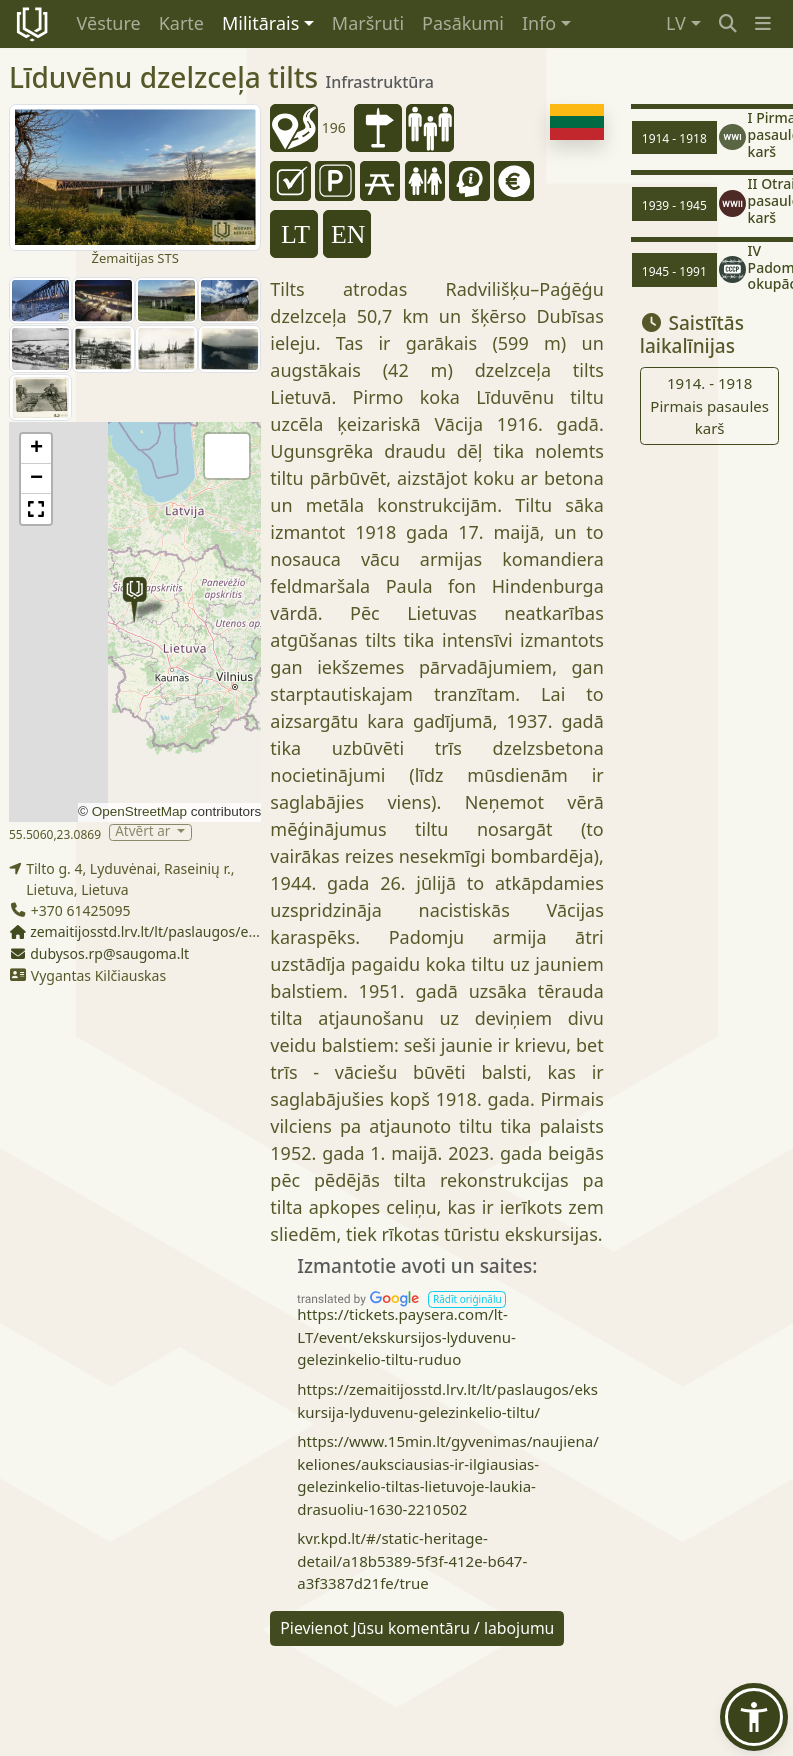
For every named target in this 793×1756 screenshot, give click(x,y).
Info (539, 23)
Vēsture (109, 23)
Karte (181, 23)
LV (676, 23)
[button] (763, 23)
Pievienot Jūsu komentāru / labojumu (417, 1628)
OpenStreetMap (139, 811)
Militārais (260, 23)
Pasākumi (463, 23)
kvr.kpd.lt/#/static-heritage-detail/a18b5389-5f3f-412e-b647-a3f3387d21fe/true (412, 1560)
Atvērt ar (144, 832)
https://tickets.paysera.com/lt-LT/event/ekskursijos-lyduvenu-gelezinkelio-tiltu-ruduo (406, 1336)
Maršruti (368, 23)
